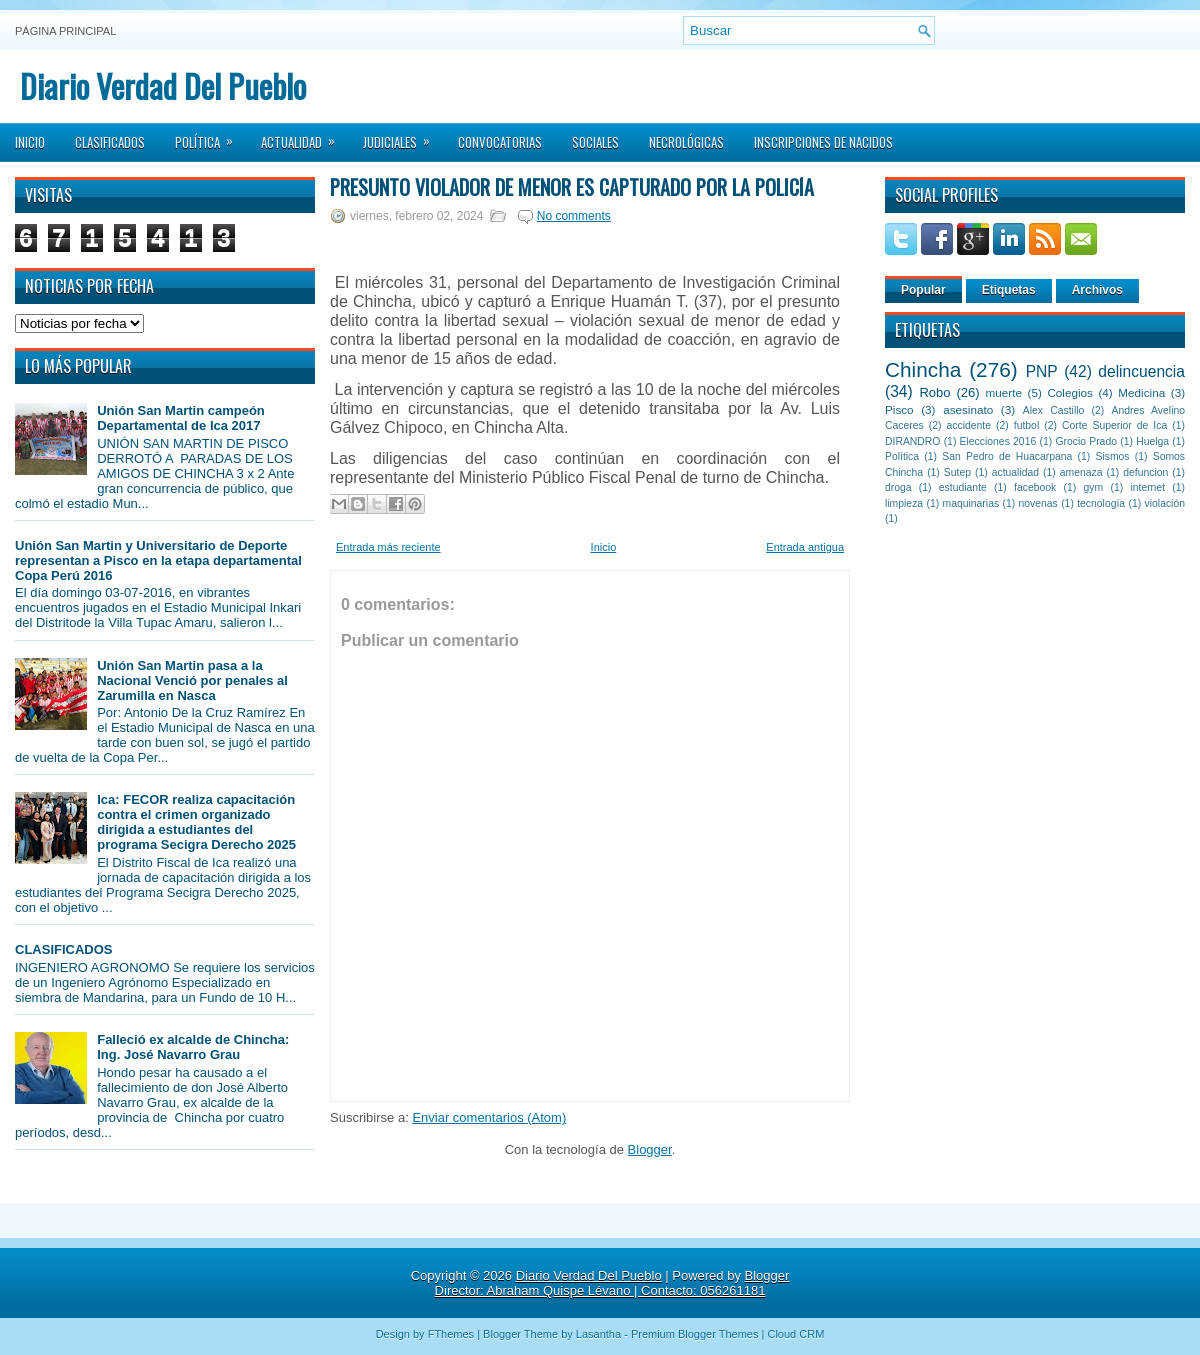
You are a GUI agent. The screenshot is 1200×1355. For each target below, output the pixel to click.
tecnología (1101, 503)
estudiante (963, 487)
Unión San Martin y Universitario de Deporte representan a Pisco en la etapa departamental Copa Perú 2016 (158, 560)
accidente (969, 425)
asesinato (968, 409)
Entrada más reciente (388, 547)
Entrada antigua (805, 547)
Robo (934, 392)
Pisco (899, 409)
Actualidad (304, 136)
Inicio (30, 142)
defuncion (1145, 472)
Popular (923, 290)
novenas (1038, 503)
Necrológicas (686, 142)
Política (210, 136)
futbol (1026, 425)
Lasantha (598, 1334)
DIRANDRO (912, 441)
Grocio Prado (1086, 441)
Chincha (923, 369)
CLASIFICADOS (64, 949)
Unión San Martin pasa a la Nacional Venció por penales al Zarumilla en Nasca (192, 680)
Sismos (1112, 456)
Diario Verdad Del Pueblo (163, 85)
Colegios (1069, 392)
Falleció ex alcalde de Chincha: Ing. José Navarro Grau (193, 1047)
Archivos (1097, 290)
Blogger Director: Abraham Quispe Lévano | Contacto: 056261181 (612, 1283)
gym (1094, 487)
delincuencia (1141, 371)
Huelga (1152, 441)
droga (898, 487)
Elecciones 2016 (998, 441)
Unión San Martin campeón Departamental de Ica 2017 (181, 418)
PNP (1042, 371)
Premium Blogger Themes (695, 1334)
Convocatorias (500, 142)
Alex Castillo (1054, 410)
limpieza (904, 503)
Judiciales (403, 136)
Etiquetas (1009, 290)
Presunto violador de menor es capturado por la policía (572, 187)
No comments (574, 216)
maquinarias (971, 503)
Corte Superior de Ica (1114, 425)
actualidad (1015, 472)
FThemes (451, 1334)
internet (1147, 487)
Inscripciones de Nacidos (823, 142)
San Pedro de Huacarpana (1007, 456)
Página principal (65, 31)
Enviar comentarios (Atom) (489, 1117)
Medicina (1141, 392)
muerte (1004, 392)
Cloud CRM (795, 1334)
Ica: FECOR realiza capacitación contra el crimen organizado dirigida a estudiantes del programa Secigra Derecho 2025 (196, 822)
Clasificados (110, 142)
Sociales (595, 142)
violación (1165, 503)
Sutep (957, 472)
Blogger (650, 1149)
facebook (1035, 487)
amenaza (1081, 472)
